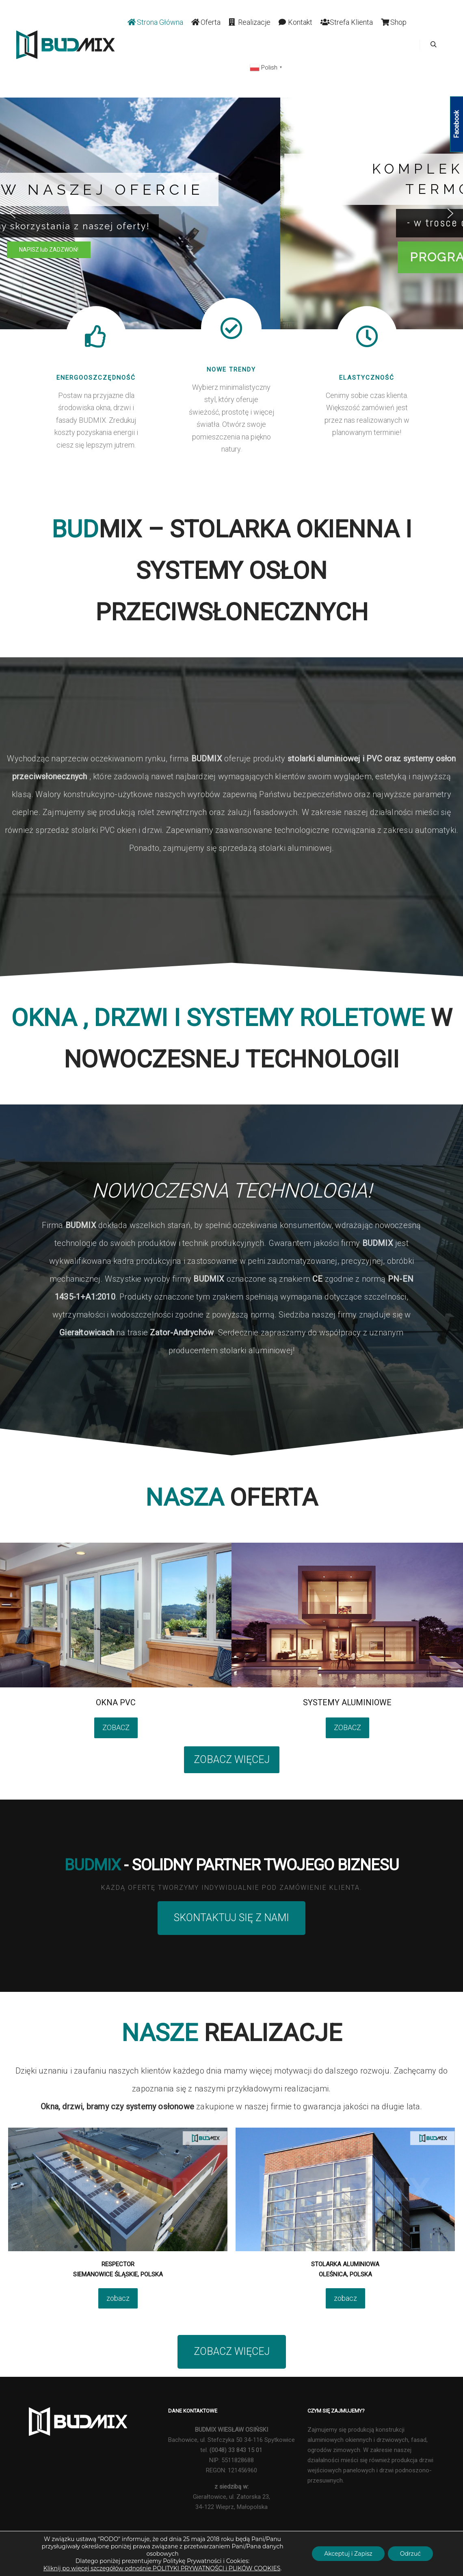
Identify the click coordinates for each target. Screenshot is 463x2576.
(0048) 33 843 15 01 (236, 2450)
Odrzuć (410, 2553)
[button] (12, 213)
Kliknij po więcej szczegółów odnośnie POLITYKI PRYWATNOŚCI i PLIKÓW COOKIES (162, 2568)
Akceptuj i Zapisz (348, 2553)
